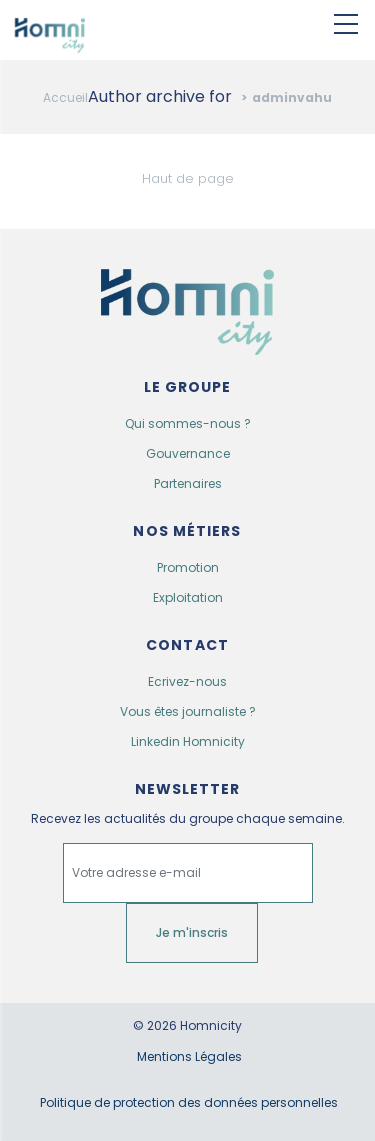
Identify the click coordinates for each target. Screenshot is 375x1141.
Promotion (188, 567)
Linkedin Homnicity (188, 741)
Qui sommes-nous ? (188, 423)
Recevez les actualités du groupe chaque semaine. (188, 819)
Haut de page (188, 178)
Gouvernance (188, 453)
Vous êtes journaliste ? (188, 711)
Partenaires (188, 483)
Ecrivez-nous (187, 681)
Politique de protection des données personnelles (189, 1102)
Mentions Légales (189, 1056)
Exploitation (188, 597)
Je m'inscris (192, 932)
